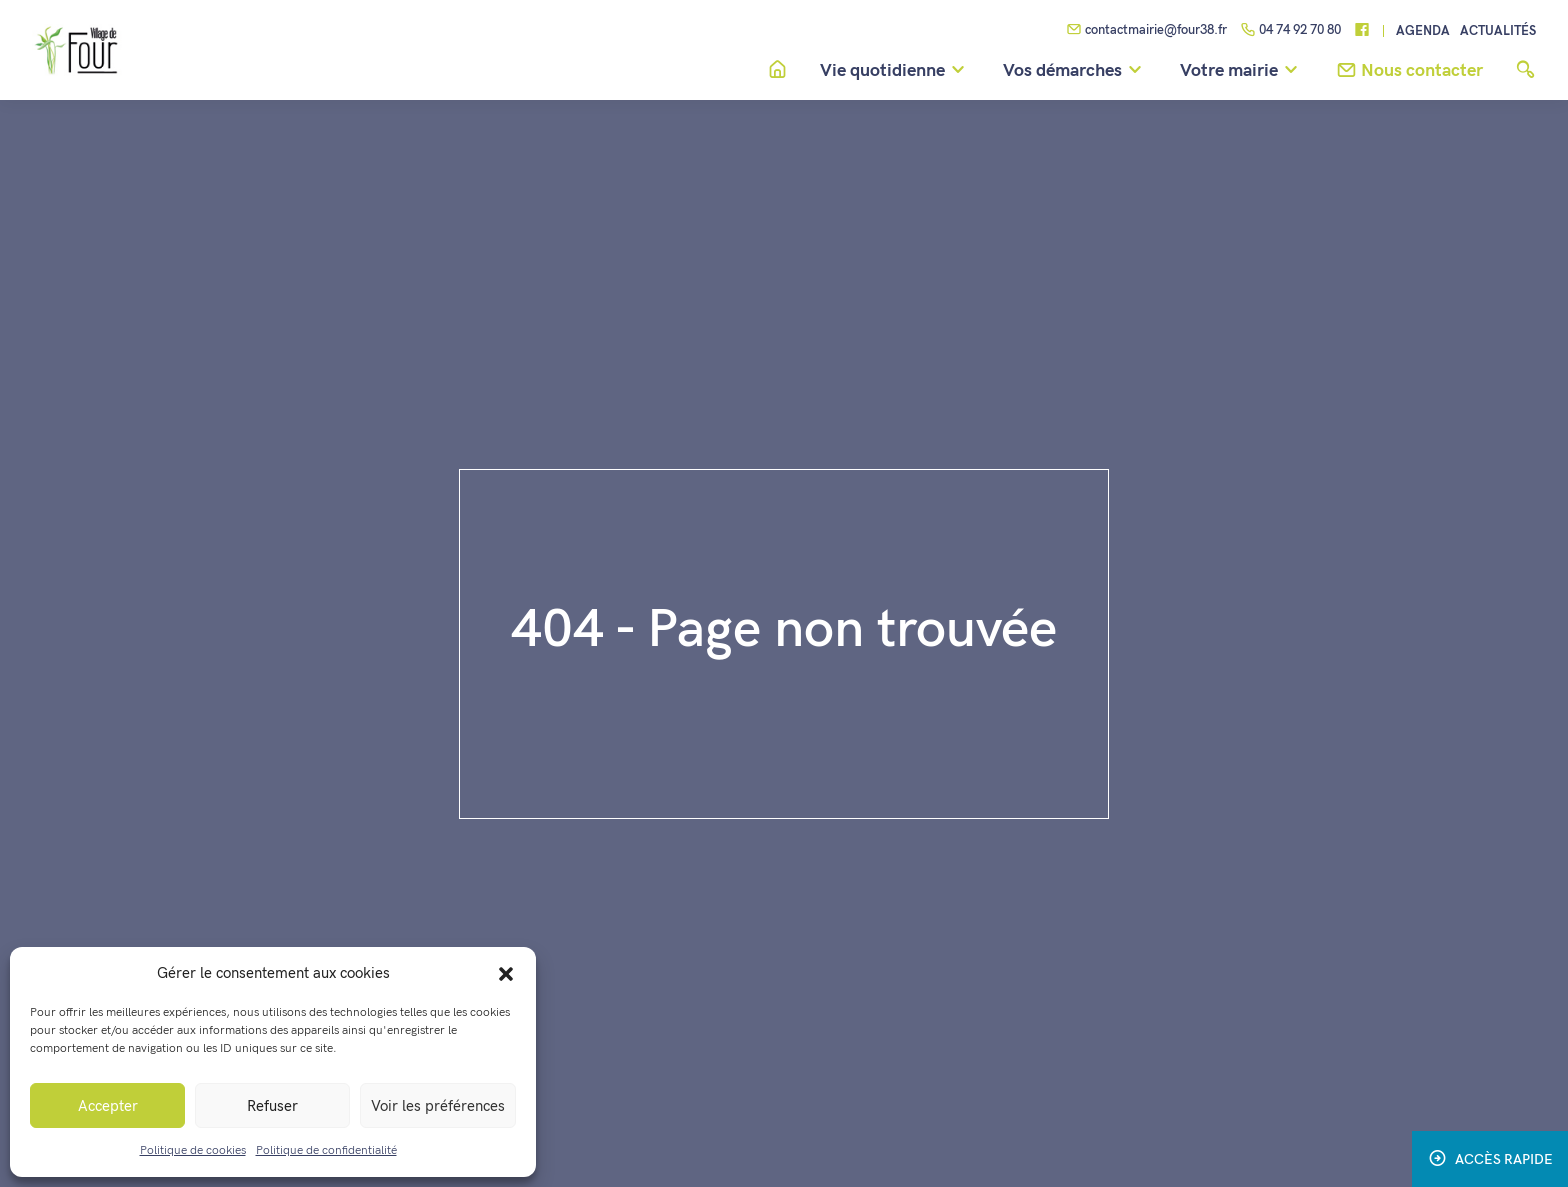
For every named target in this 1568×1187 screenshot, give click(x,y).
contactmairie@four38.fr (1146, 31)
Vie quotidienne (895, 71)
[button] (506, 973)
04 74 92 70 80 (1290, 31)
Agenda (1423, 31)
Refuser (272, 1106)
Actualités (1498, 31)
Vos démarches (1075, 71)
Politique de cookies (193, 1150)
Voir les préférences (438, 1106)
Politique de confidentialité (326, 1150)
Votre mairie (1242, 71)
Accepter (108, 1106)
